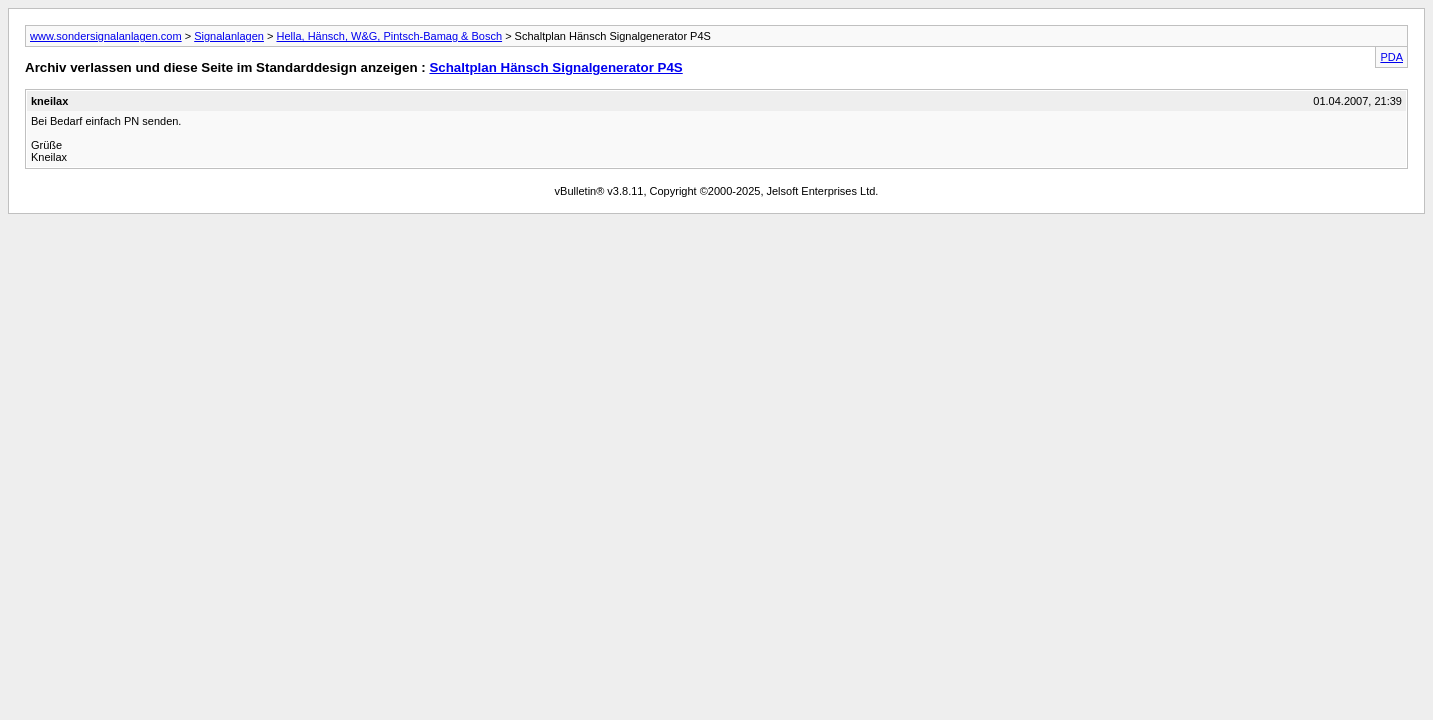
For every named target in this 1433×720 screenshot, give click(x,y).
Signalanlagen (229, 36)
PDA (1391, 57)
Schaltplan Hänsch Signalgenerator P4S (555, 67)
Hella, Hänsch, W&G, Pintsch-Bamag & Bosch (389, 36)
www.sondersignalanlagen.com (106, 36)
